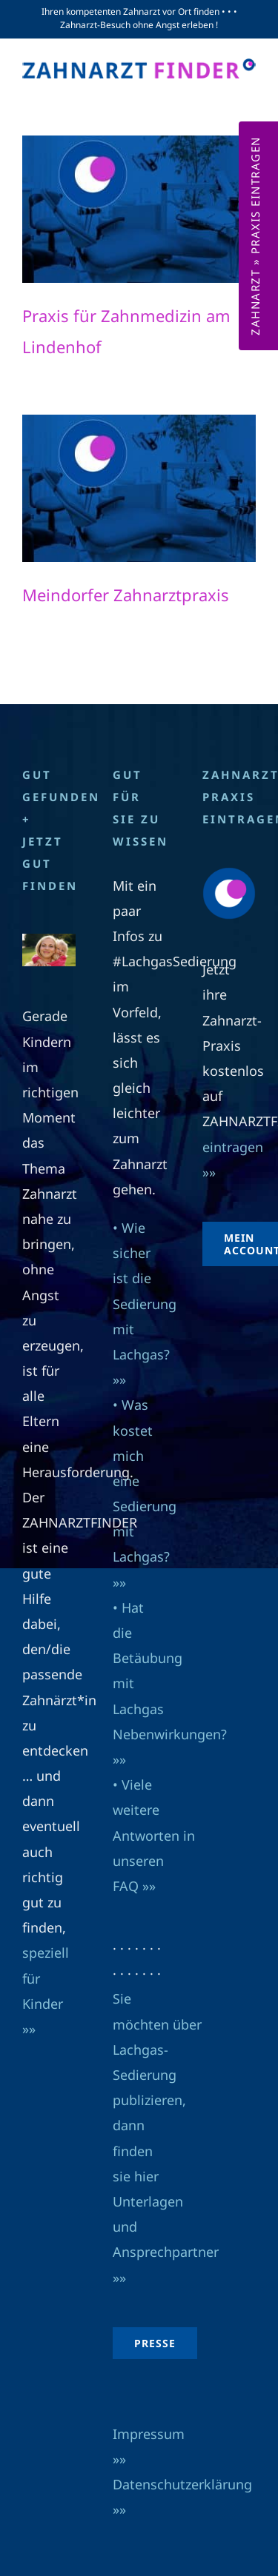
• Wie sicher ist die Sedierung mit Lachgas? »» (144, 1303)
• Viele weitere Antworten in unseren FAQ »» (154, 1835)
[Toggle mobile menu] (248, 93)
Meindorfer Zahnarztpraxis (125, 594)
